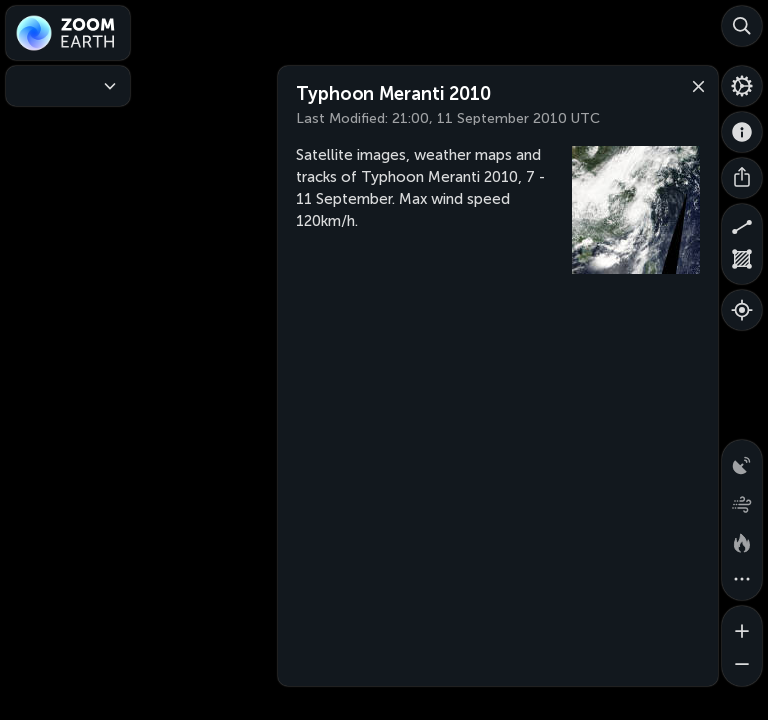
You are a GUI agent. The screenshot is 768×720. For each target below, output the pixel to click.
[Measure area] (742, 264)
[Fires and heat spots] (742, 540)
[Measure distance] (742, 224)
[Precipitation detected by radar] (742, 460)
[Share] (742, 178)
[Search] (742, 26)
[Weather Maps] (68, 86)
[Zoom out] (742, 666)
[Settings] (742, 86)
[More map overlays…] (742, 580)
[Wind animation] (742, 500)
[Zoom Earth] (68, 33)
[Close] (694, 85)
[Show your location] (742, 310)
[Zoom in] (742, 626)
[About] (742, 132)
